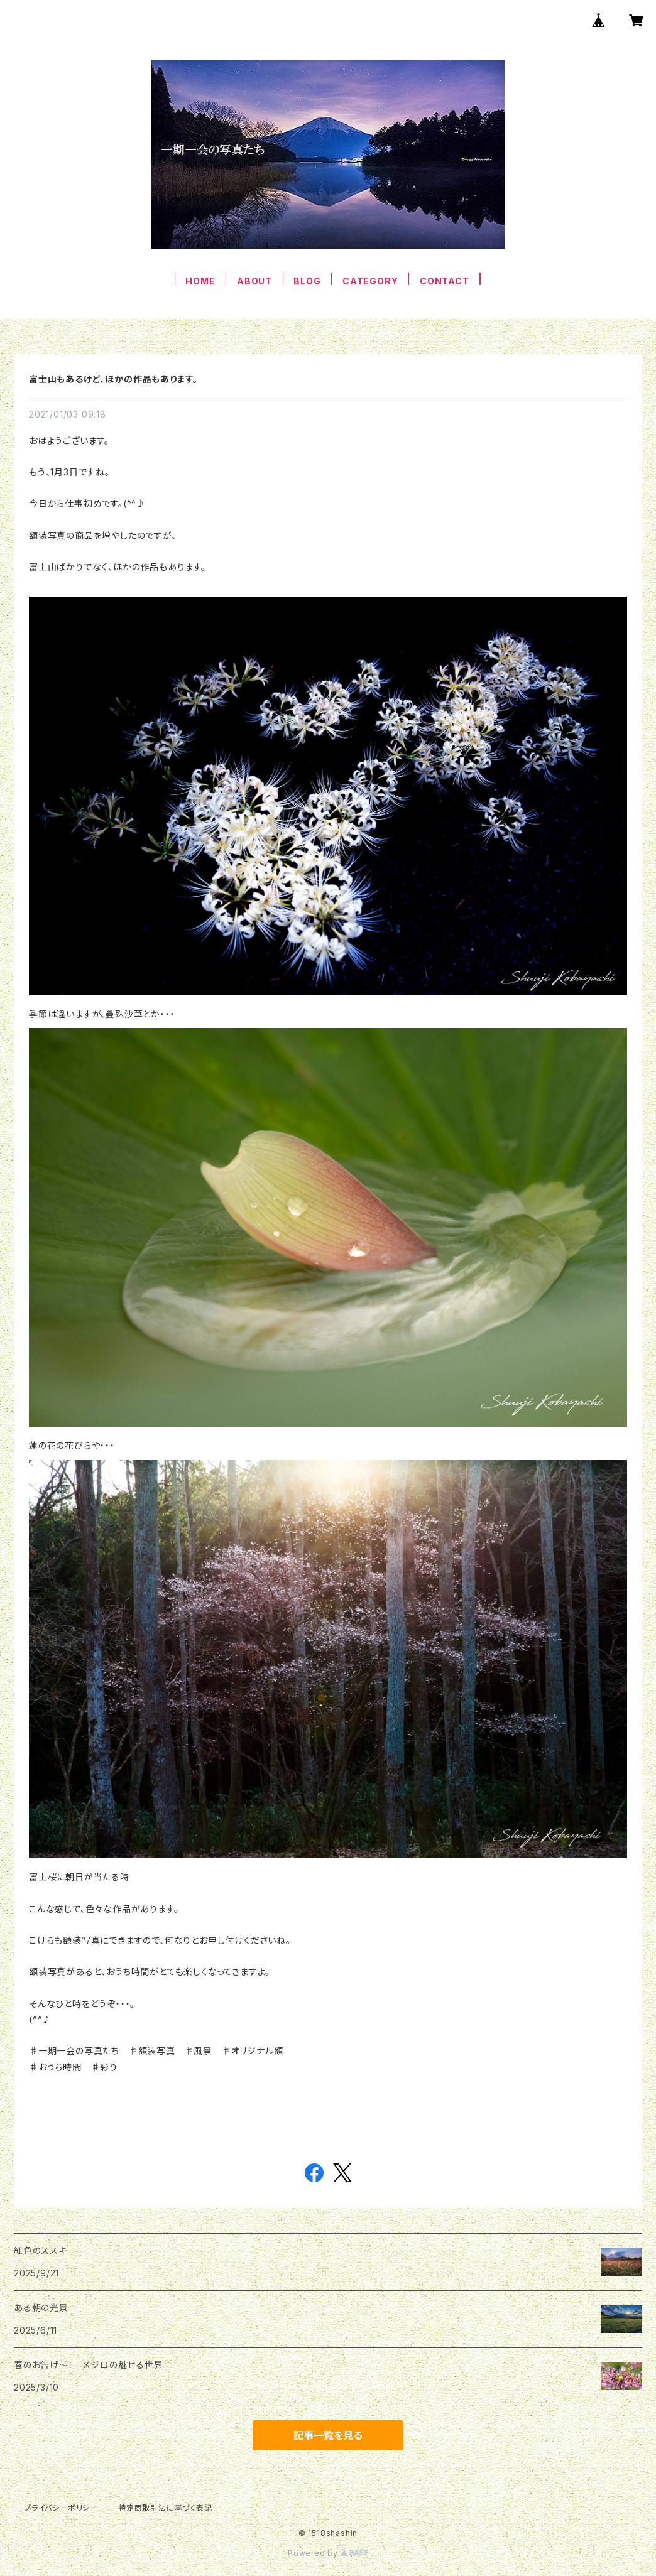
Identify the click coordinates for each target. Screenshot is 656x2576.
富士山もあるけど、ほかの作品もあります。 (113, 379)
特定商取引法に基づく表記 (165, 2508)
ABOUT (254, 281)
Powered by (328, 2553)
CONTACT (444, 281)
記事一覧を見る (328, 2435)
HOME (200, 281)
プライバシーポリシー (61, 2508)
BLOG (306, 281)
